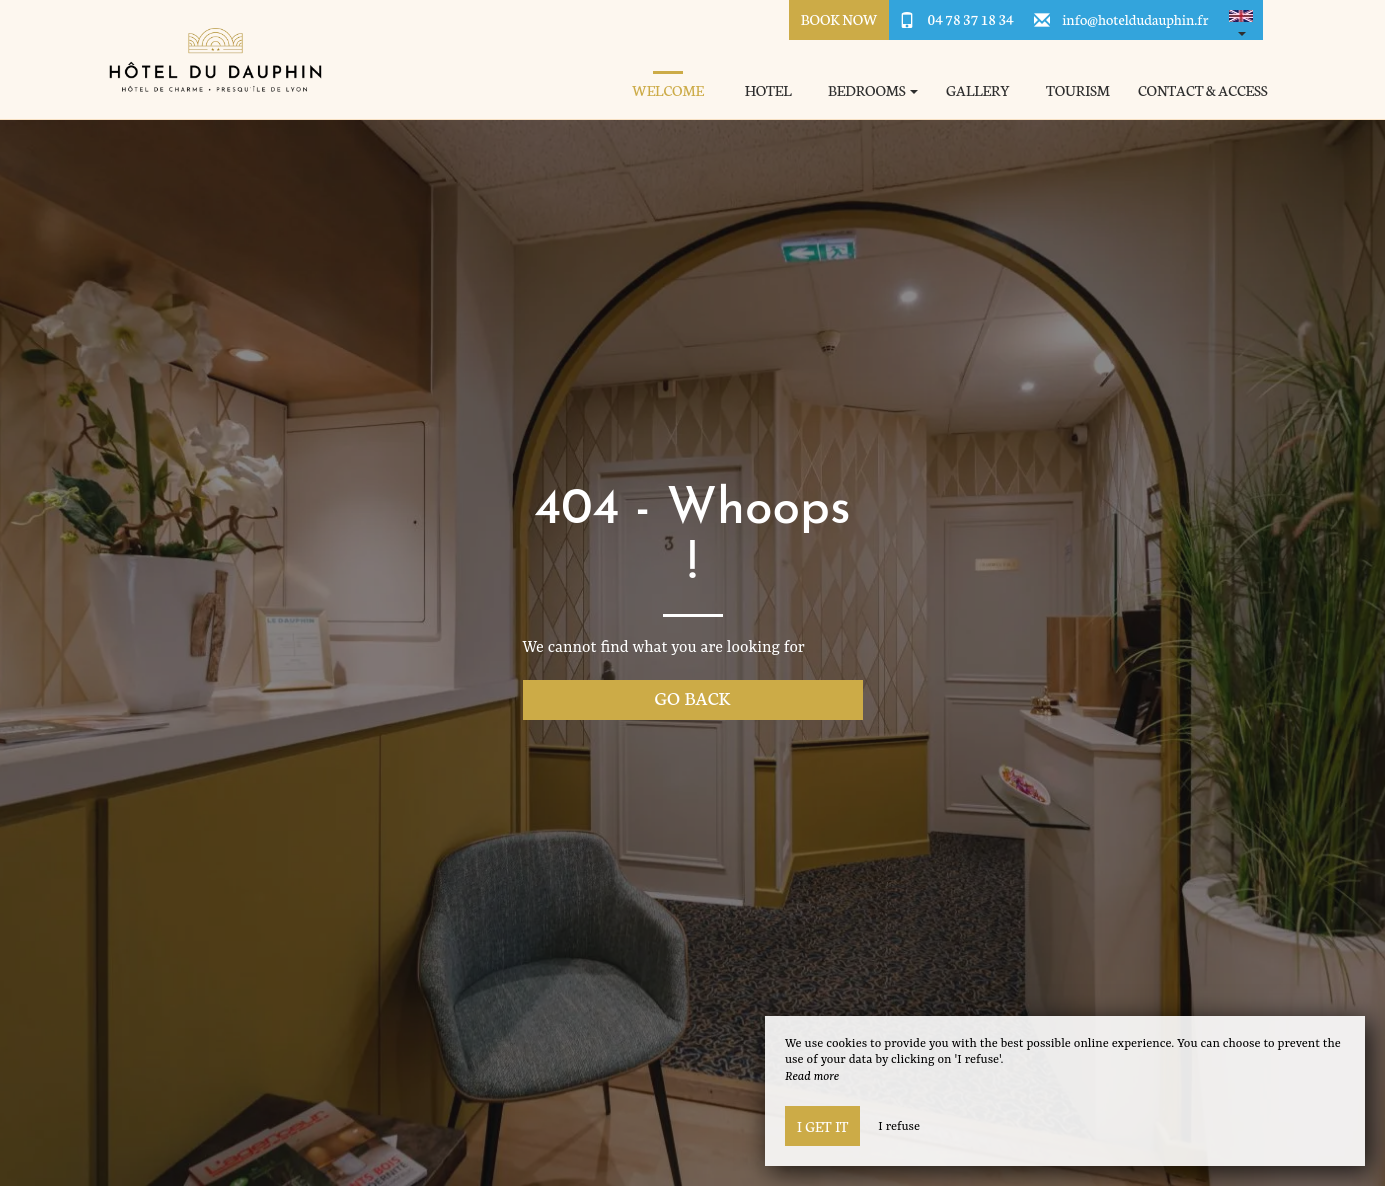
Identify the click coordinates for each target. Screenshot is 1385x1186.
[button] (1241, 20)
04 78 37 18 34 (971, 19)
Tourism (1078, 90)
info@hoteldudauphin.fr (1135, 19)
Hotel (768, 90)
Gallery (978, 90)
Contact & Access (1203, 90)
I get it (822, 1126)
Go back (693, 697)
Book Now (839, 19)
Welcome (668, 90)
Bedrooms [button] (873, 90)
